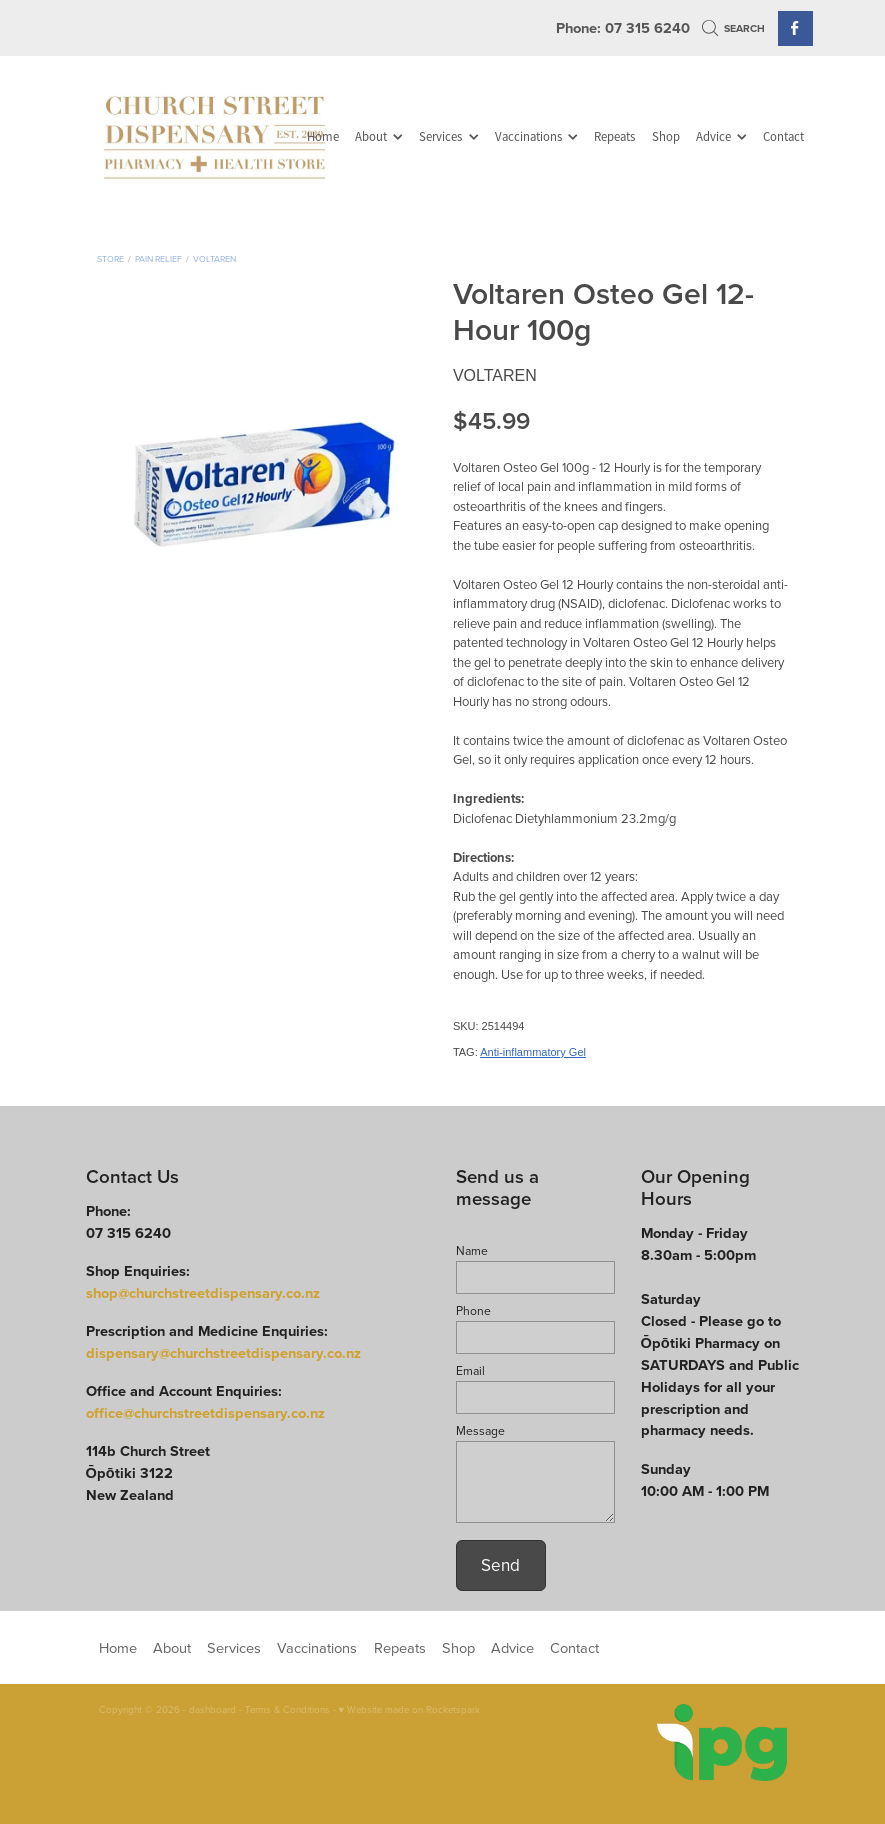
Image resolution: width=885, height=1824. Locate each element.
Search (734, 28)
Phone (473, 1311)
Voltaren (214, 258)
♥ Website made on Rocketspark (410, 1709)
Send (500, 1565)
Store (110, 258)
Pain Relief (158, 258)
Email (470, 1371)
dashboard (212, 1709)
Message (480, 1431)
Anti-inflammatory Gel (533, 1052)
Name (472, 1251)
